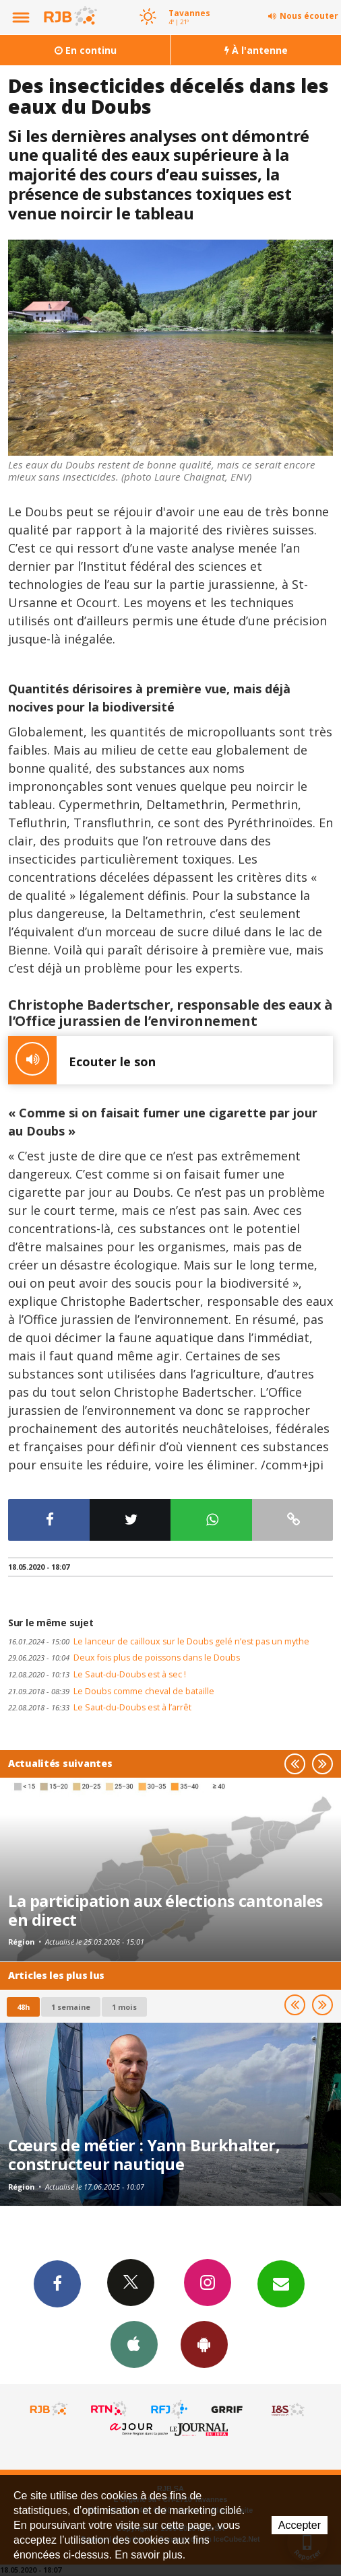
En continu (86, 50)
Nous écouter (309, 16)
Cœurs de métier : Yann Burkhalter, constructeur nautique (144, 2154)
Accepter (299, 2525)
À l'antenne (256, 50)
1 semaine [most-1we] (70, 2007)
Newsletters (281, 2283)
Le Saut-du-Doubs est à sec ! (97, 1674)
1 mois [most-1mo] (124, 2007)
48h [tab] (23, 2007)
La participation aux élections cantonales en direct (165, 1910)
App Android (204, 2344)
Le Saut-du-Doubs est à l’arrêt (99, 1707)
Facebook (57, 2283)
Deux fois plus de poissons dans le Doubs (124, 1657)
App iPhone (134, 2344)
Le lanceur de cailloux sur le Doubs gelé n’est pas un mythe (158, 1641)
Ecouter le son (82, 1060)
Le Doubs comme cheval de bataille (111, 1691)
